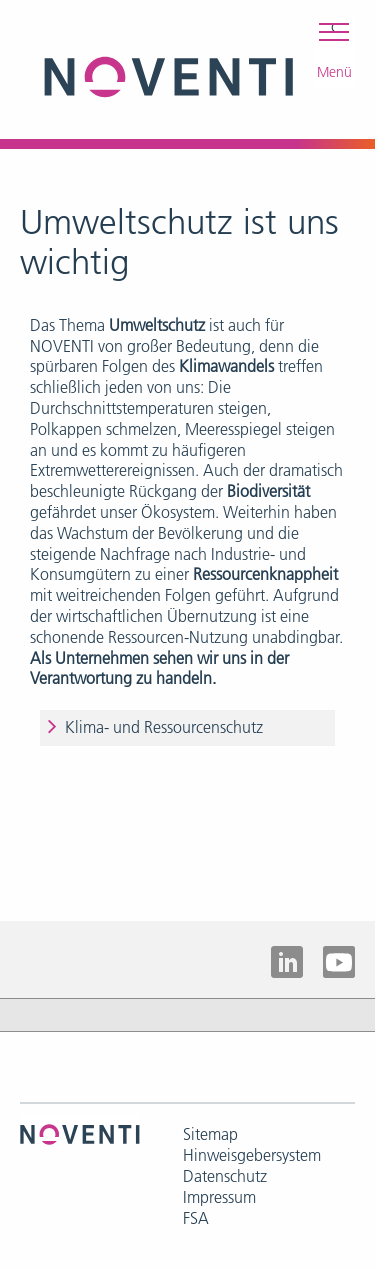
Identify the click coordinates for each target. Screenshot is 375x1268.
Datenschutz (225, 1176)
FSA (196, 1218)
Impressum (219, 1197)
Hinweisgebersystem (252, 1155)
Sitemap (210, 1134)
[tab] (187, 728)
